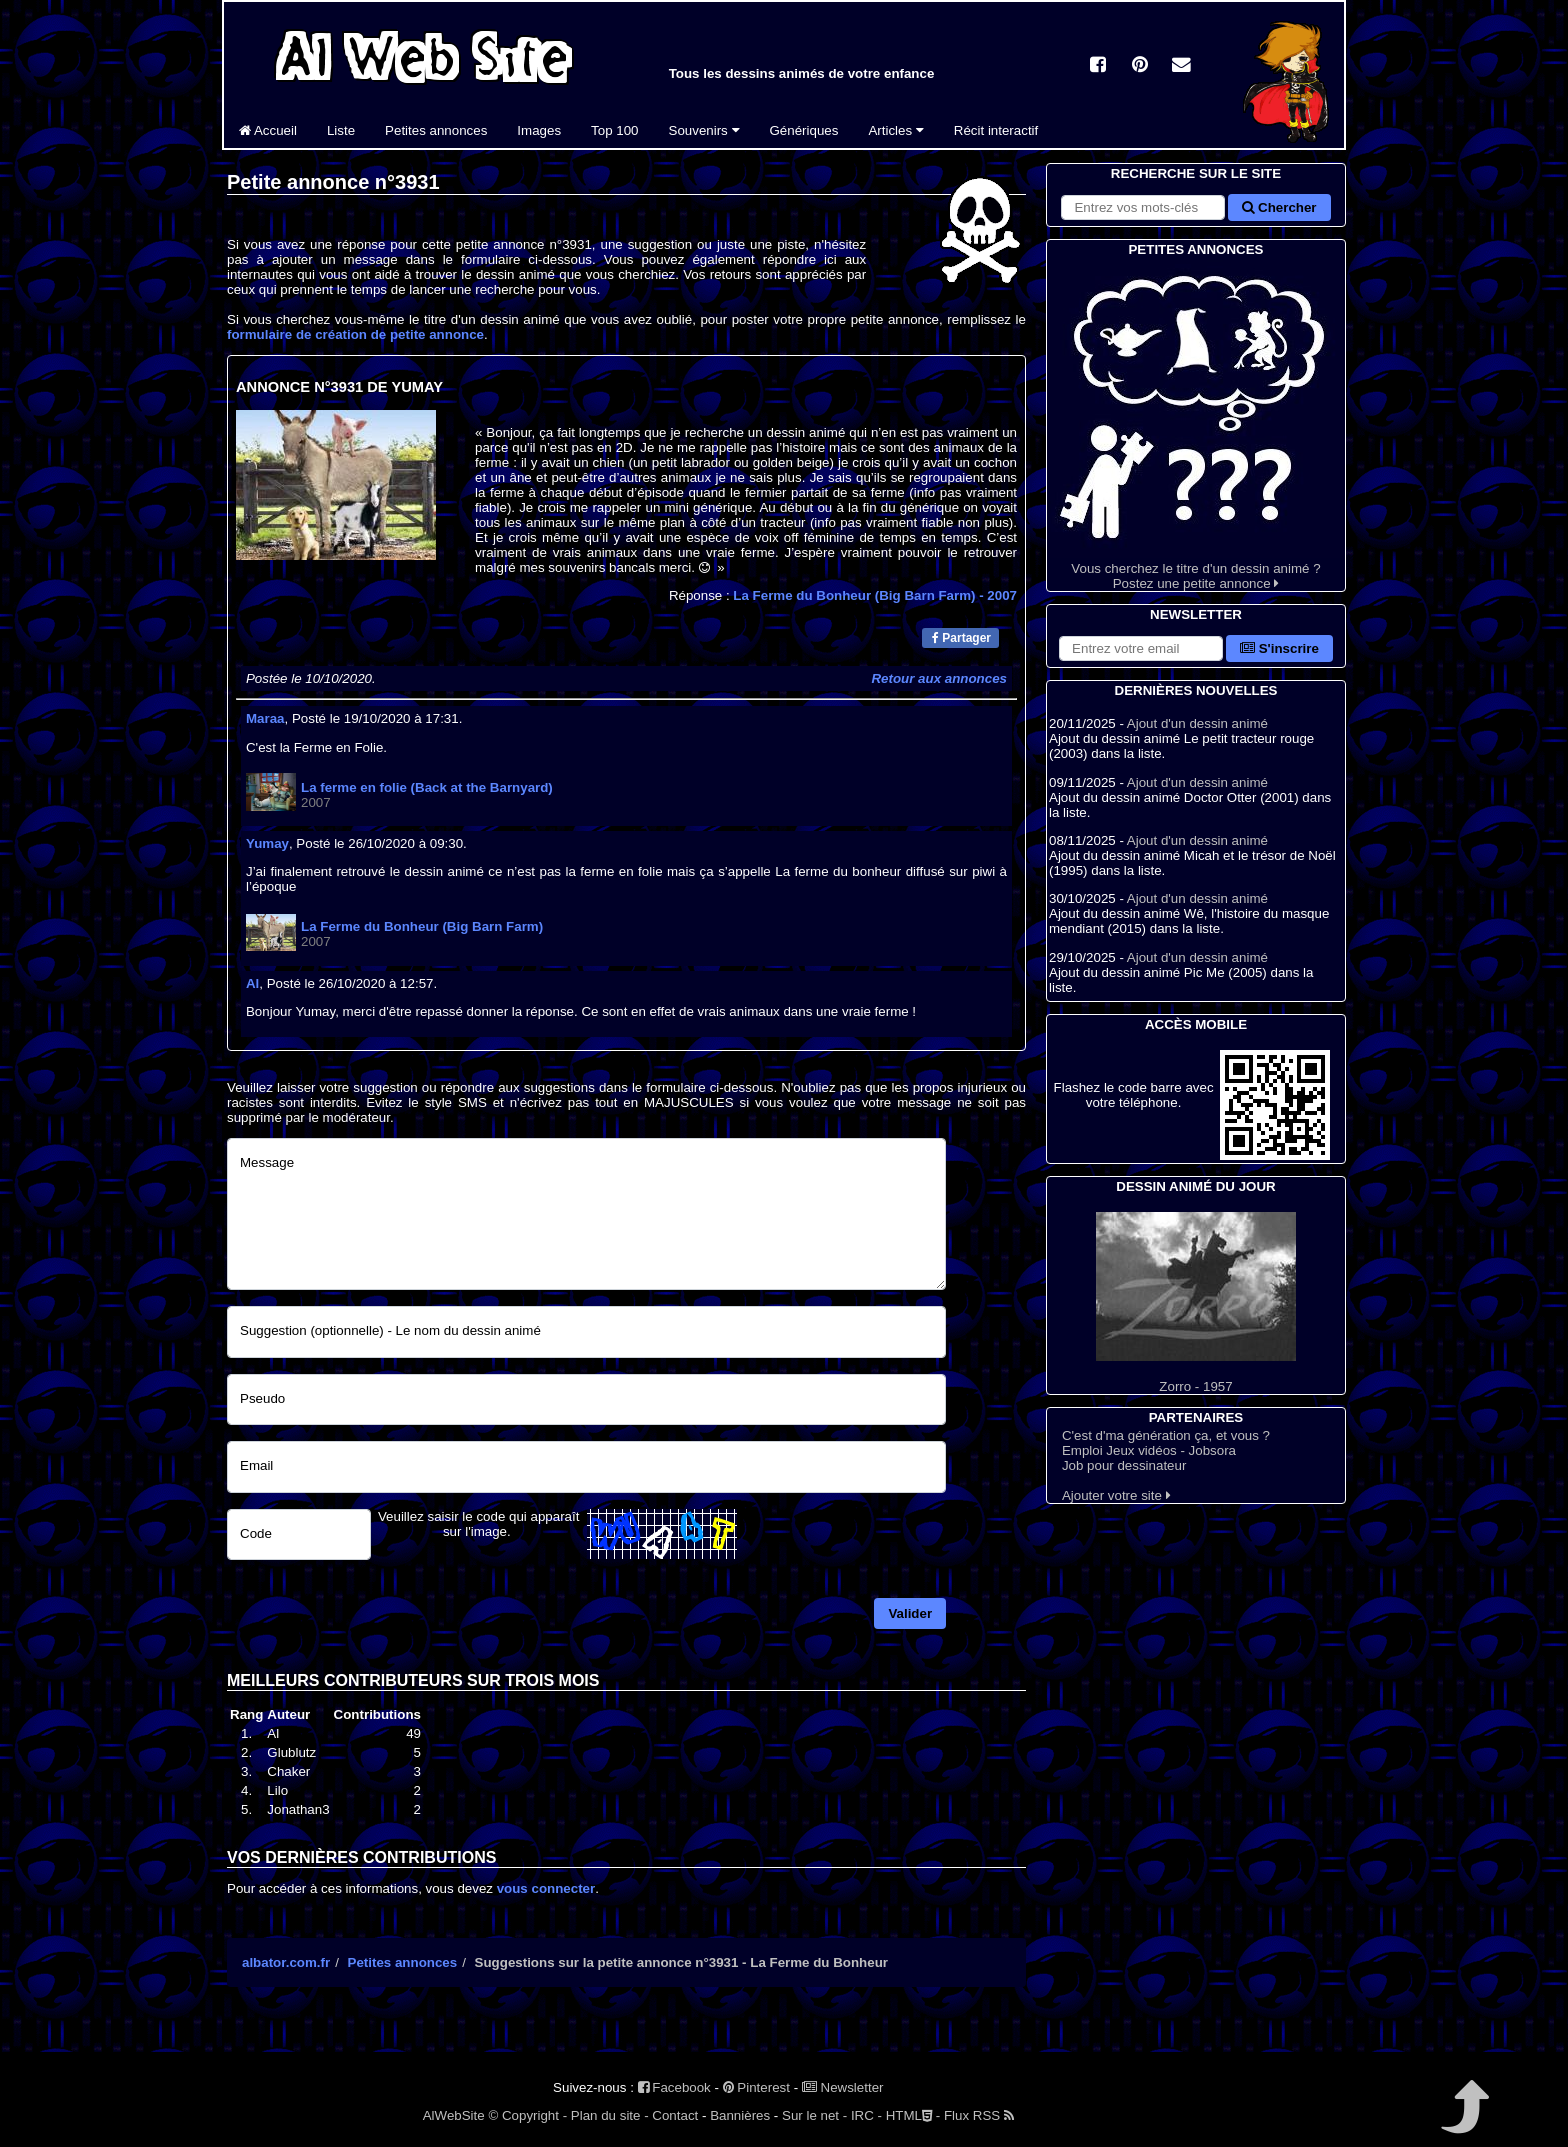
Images (539, 130)
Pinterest (756, 2087)
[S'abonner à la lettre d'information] (1141, 648)
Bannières (740, 2115)
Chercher (1279, 207)
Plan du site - (610, 2115)
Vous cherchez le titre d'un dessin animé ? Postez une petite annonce (1196, 425)
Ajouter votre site (1116, 1495)
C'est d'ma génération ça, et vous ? (1166, 1435)
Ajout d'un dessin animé (1197, 723)
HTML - (913, 2115)
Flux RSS (979, 2115)
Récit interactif (996, 130)
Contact (675, 2115)
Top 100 (614, 130)
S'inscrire (1279, 648)
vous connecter (546, 1888)
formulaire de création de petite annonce (355, 334)
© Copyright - (527, 2115)
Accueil (268, 130)
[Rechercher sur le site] (1143, 207)
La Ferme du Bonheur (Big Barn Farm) (875, 595)
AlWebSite (454, 2115)
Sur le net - (814, 2115)
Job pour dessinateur (1124, 1465)
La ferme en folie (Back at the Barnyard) (427, 787)
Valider (910, 1613)
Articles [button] (895, 130)
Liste (341, 130)
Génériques (804, 130)
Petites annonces (436, 130)
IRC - (866, 2115)
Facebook (674, 2087)
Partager (961, 638)
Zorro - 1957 (1196, 1303)
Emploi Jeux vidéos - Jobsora (1149, 1450)
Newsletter (843, 2087)
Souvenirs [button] (704, 130)
